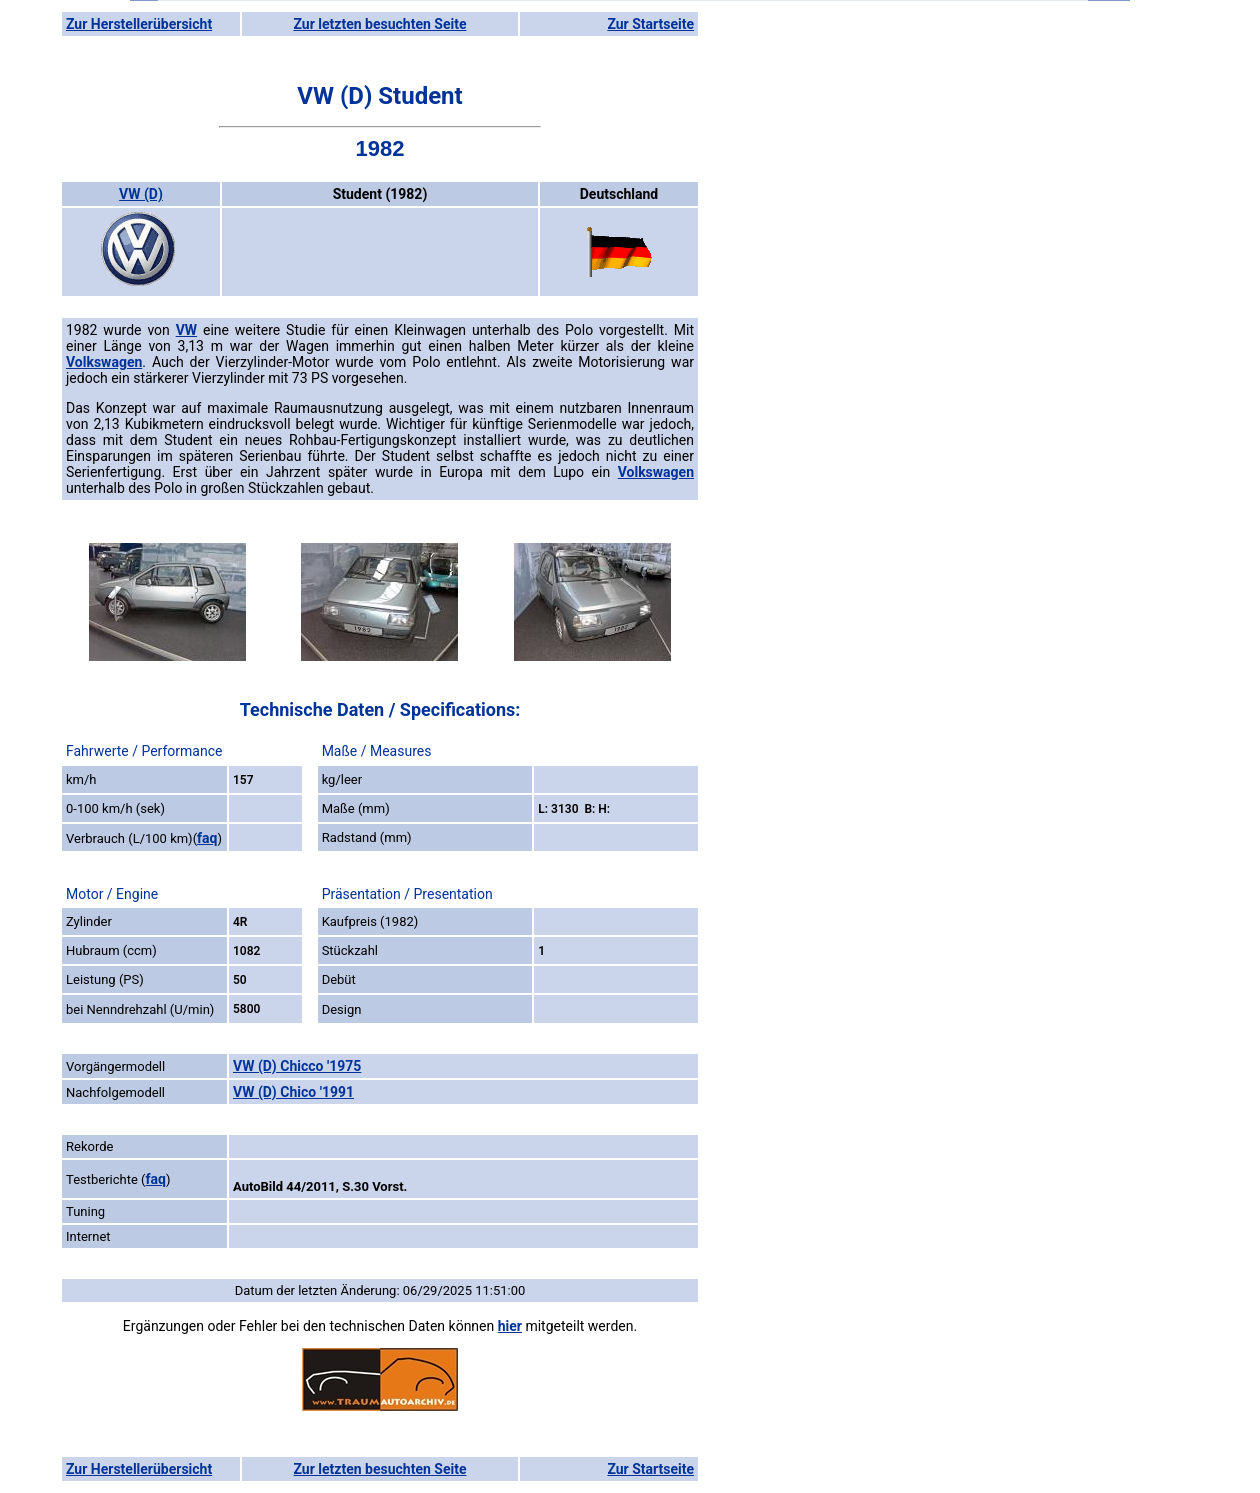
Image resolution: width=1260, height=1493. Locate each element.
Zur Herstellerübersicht (139, 24)
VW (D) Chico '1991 (293, 1092)
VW (186, 330)
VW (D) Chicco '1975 (297, 1066)
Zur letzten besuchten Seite (380, 24)
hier (510, 1326)
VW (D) (141, 194)
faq (207, 838)
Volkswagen (104, 362)
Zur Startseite (650, 24)
